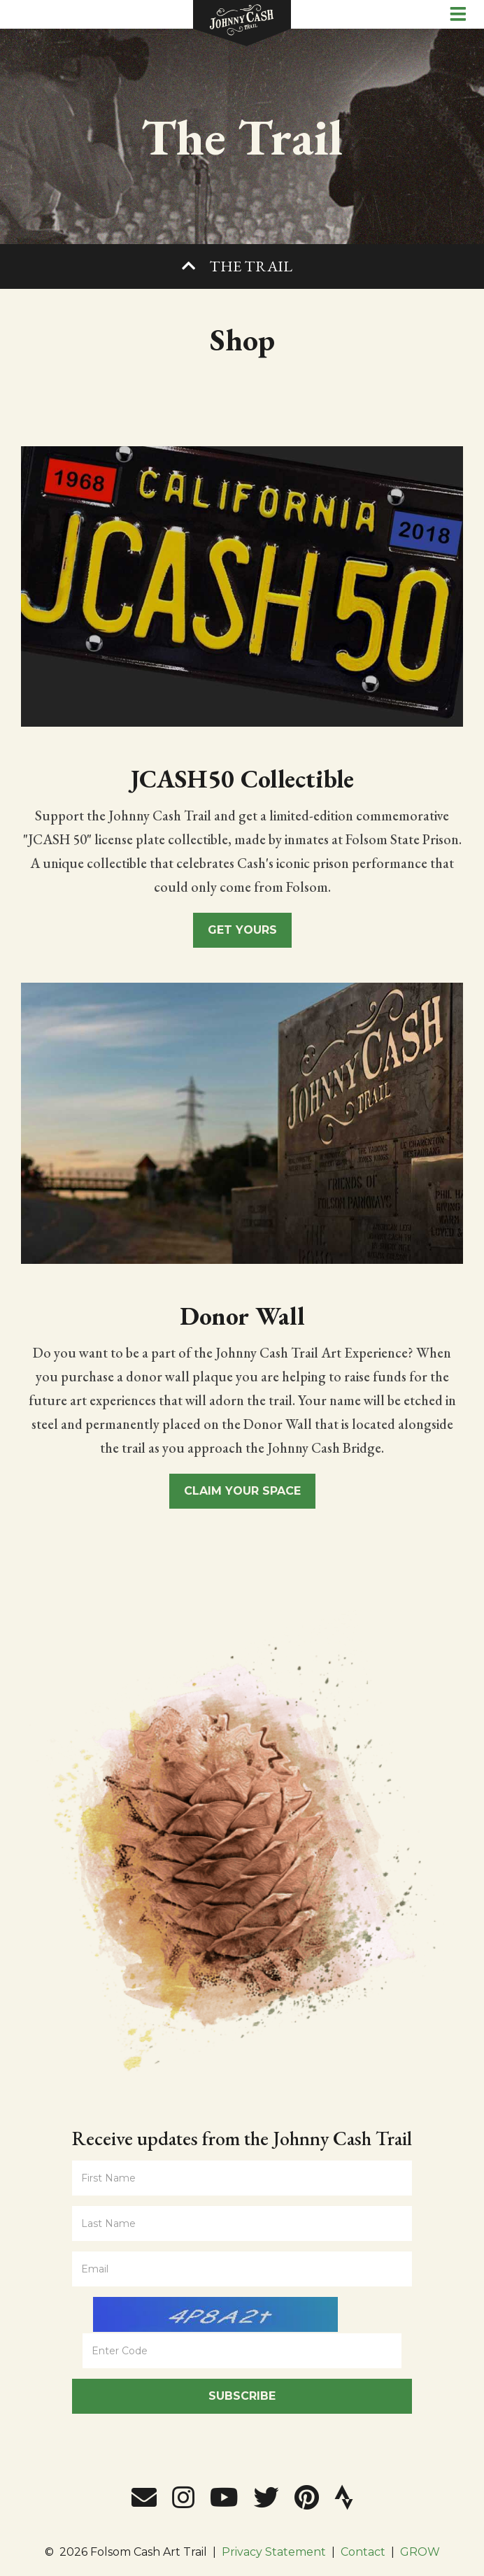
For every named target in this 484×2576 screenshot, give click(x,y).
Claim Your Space (242, 1490)
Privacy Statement (274, 2552)
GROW (420, 2552)
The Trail (250, 266)
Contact (363, 2552)
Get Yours (242, 930)
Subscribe (242, 2396)
